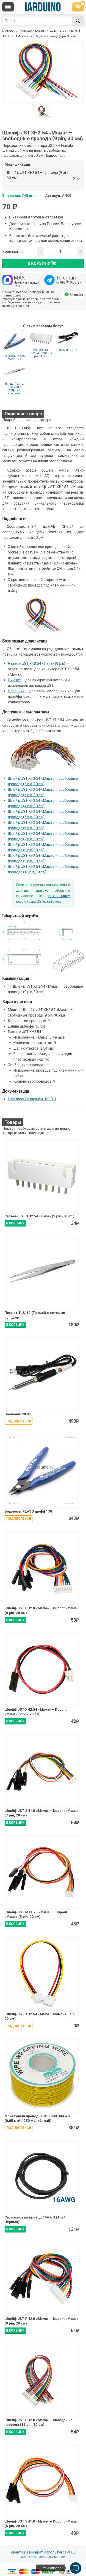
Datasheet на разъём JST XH (32, 1099)
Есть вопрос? (51, 2568)
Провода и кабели (32, 30)
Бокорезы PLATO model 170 (14, 357)
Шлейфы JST (59, 30)
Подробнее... (55, 155)
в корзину (43, 263)
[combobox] (38, 185)
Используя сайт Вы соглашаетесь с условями (48, 2554)
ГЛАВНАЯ (8, 30)
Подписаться (18, 1421)
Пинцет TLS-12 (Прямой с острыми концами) (14, 388)
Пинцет (14, 680)
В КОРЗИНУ (15, 1223)
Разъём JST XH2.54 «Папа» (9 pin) (36, 663)
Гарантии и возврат (26, 2552)
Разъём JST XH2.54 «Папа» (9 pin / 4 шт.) (41, 353)
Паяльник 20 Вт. (67, 350)
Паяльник (16, 691)
